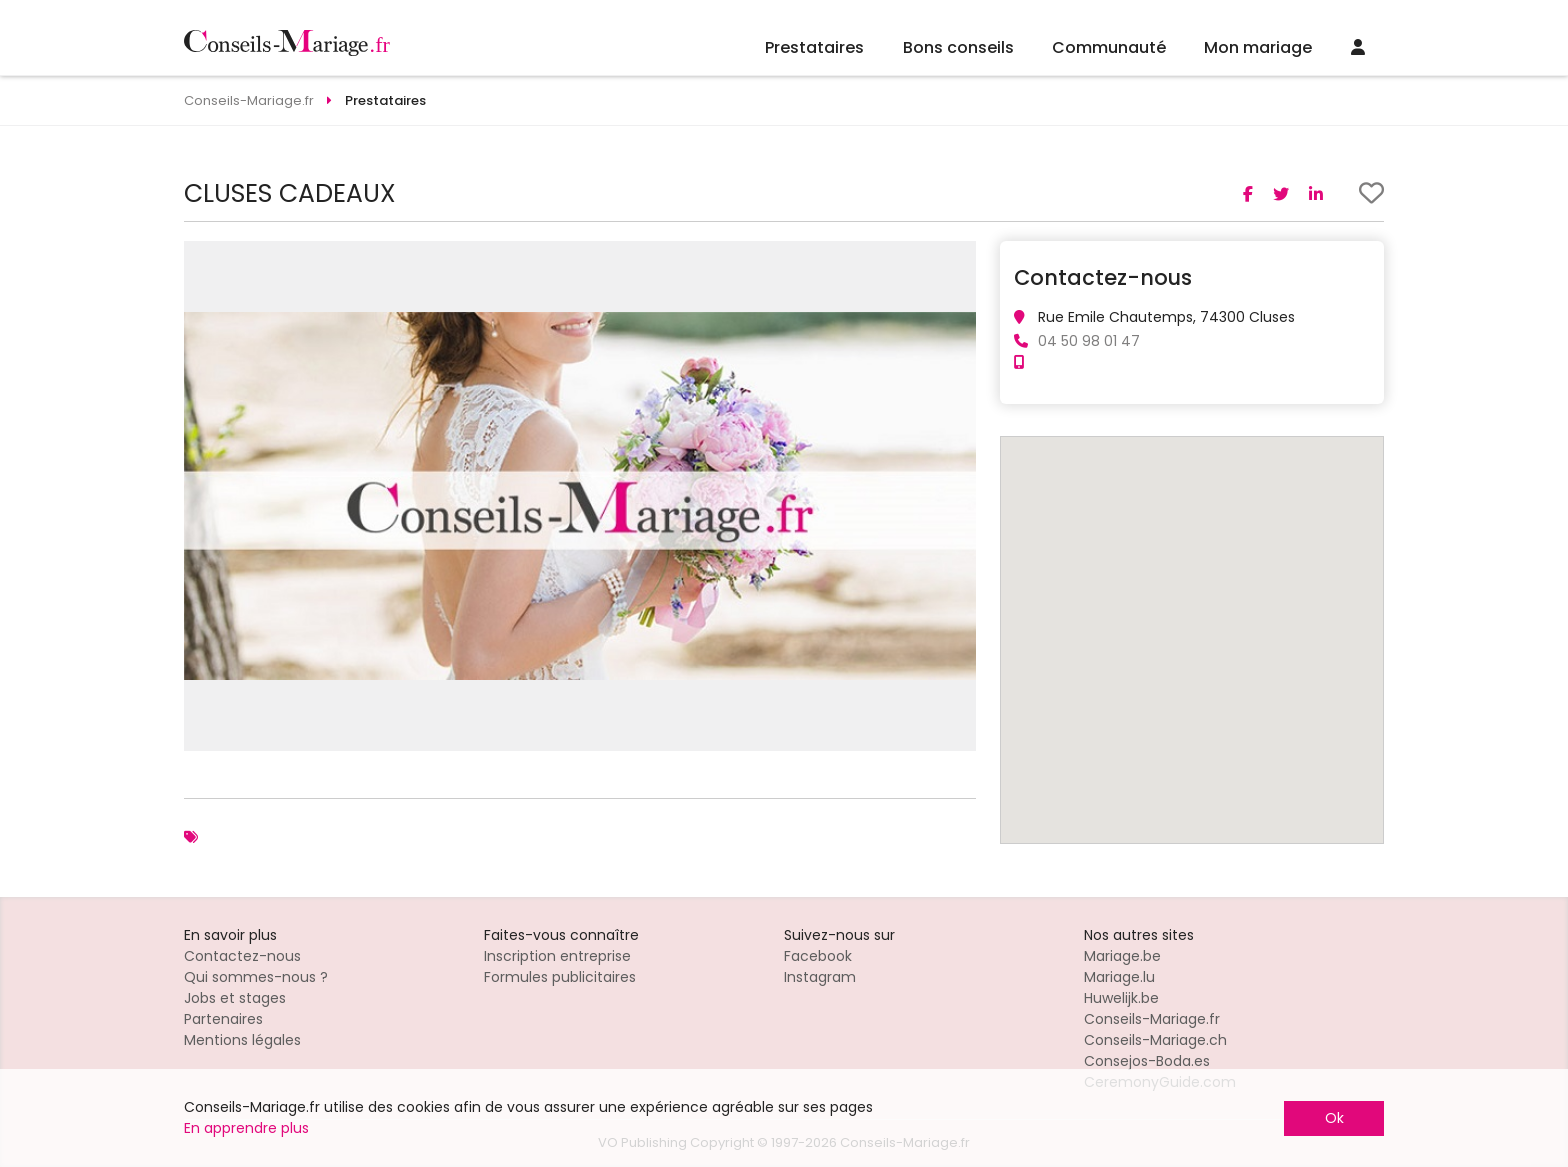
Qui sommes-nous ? (256, 977)
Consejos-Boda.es (1147, 1061)
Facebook (818, 956)
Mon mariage (1258, 47)
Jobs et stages (235, 998)
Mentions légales (242, 1040)
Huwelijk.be (1121, 998)
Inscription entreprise (557, 956)
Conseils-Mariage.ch (1155, 1040)
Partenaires (223, 1019)
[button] (958, 259)
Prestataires (814, 47)
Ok (1334, 1118)
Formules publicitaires (560, 977)
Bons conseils (958, 47)
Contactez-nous (242, 956)
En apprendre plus (246, 1128)
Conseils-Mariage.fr (1152, 1019)
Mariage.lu (1119, 977)
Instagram (820, 977)
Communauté (1109, 47)
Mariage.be (1122, 956)
